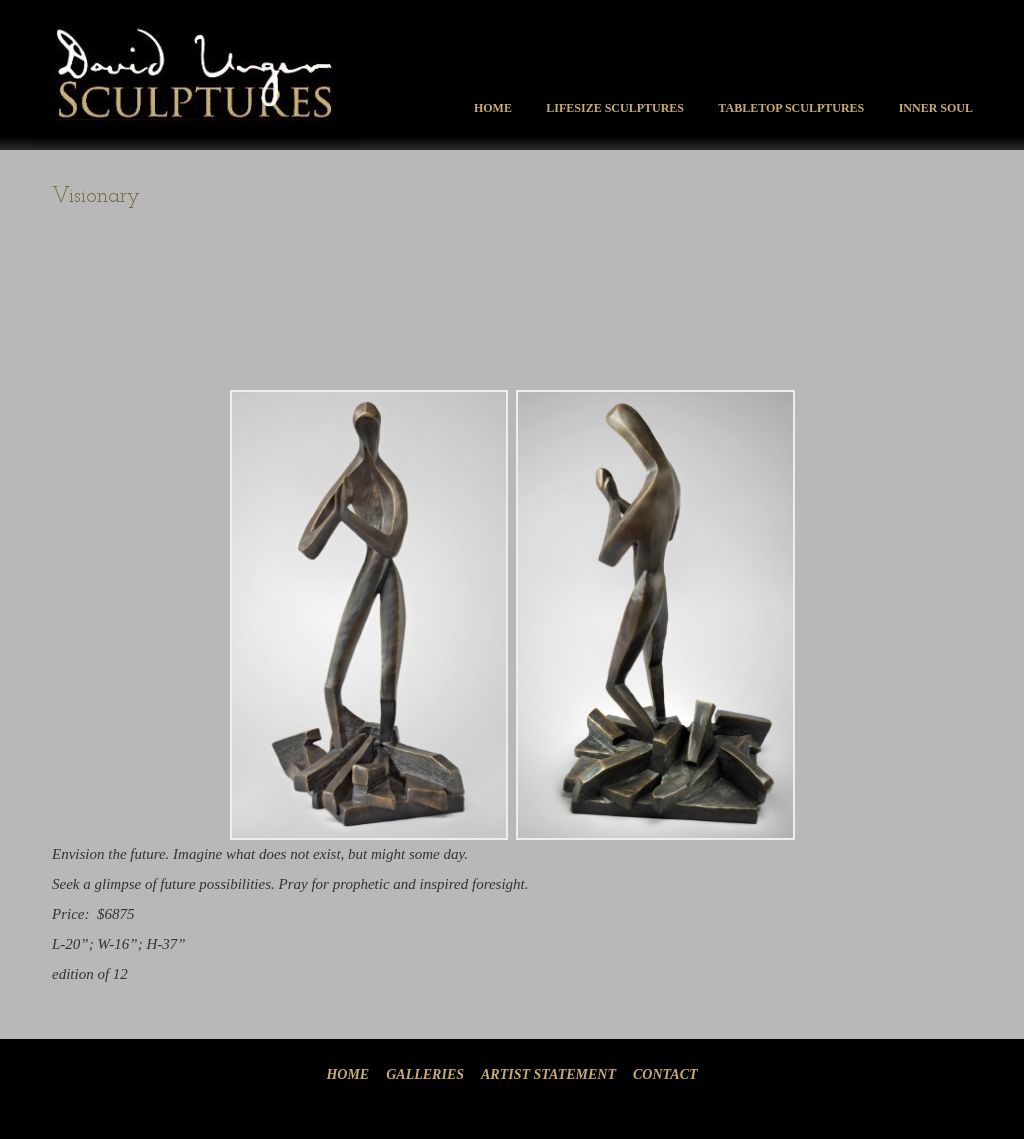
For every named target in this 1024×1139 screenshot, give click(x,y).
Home (493, 108)
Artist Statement (548, 1074)
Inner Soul (936, 108)
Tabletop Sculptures (791, 108)
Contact (665, 1074)
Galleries (425, 1074)
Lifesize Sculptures (615, 108)
